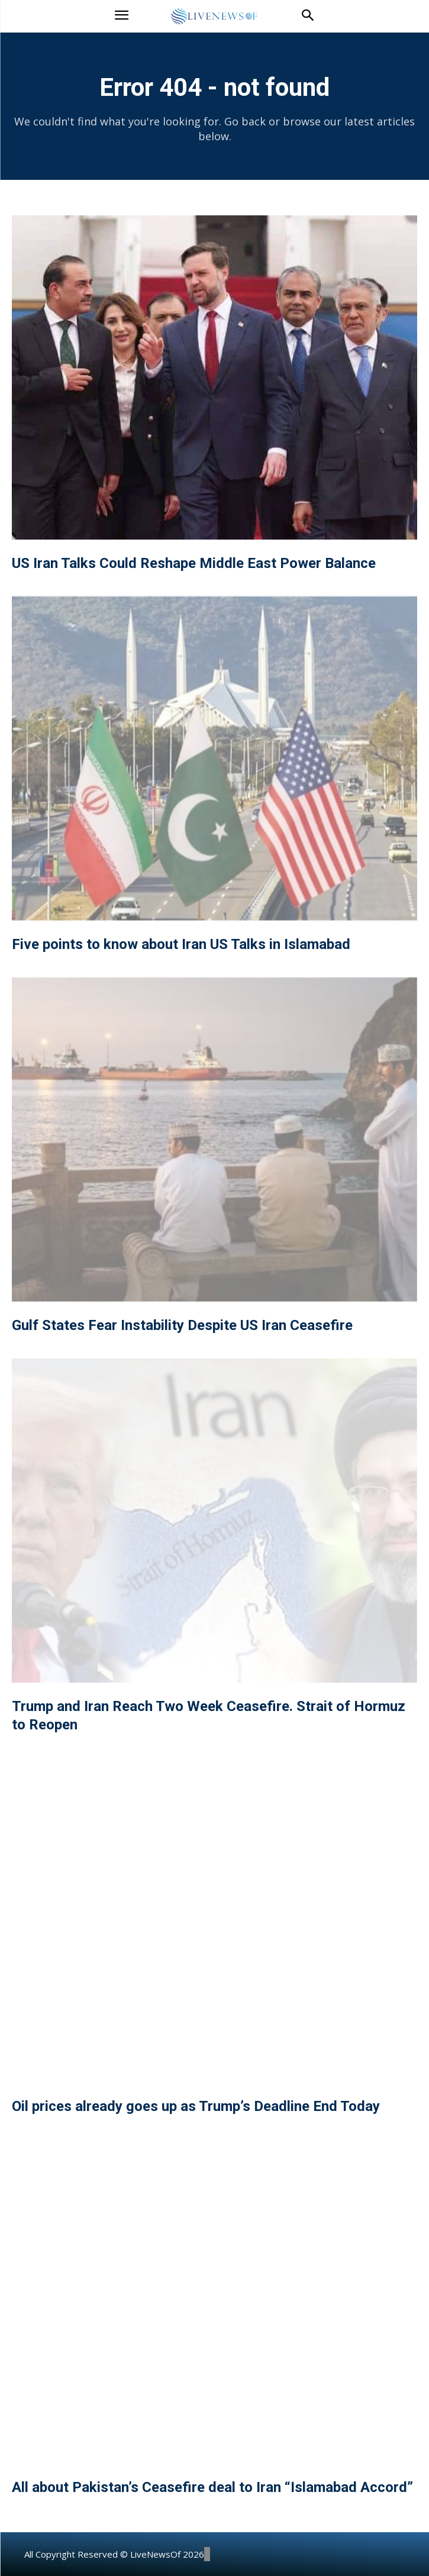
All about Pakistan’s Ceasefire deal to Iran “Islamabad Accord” (212, 2487)
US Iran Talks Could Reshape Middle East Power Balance (194, 563)
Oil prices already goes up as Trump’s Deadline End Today (196, 2106)
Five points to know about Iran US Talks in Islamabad (181, 944)
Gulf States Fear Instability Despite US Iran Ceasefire (182, 1325)
